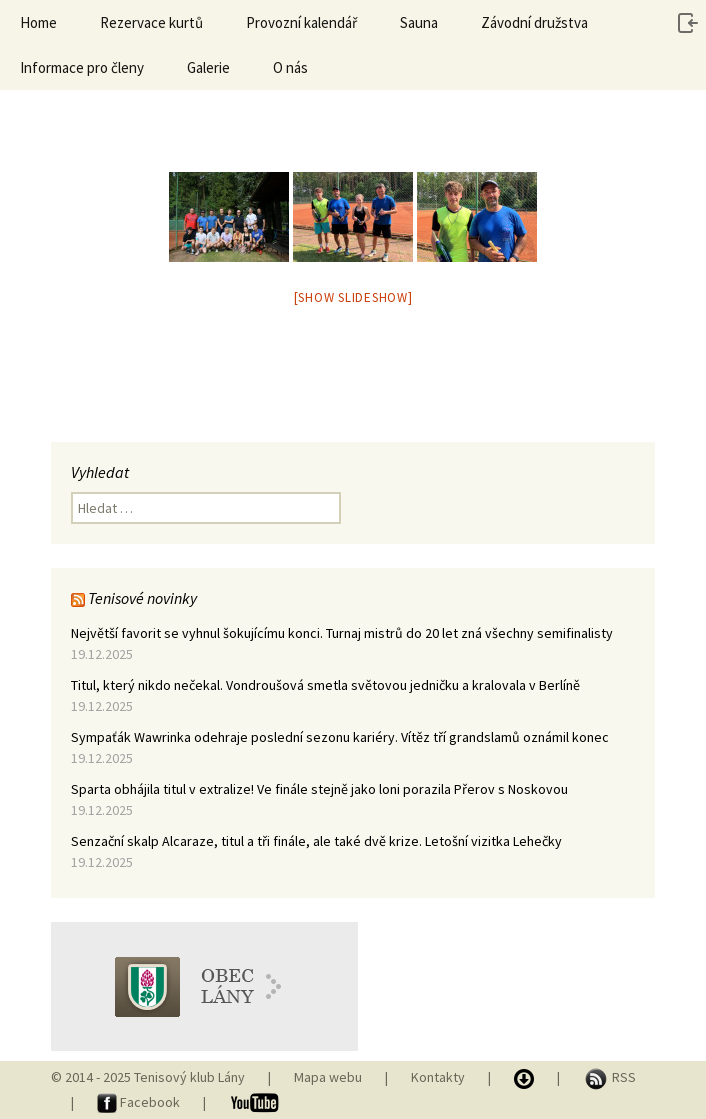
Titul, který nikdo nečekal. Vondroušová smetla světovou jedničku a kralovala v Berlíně (325, 685)
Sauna (419, 22)
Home (38, 22)
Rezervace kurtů (151, 22)
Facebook (140, 1102)
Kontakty (438, 1077)
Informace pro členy (82, 67)
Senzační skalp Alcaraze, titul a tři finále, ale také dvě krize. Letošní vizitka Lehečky (316, 841)
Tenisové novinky (142, 598)
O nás (290, 67)
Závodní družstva (534, 22)
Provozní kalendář (301, 22)
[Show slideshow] (353, 297)
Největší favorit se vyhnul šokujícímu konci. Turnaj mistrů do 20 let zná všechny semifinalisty (342, 633)
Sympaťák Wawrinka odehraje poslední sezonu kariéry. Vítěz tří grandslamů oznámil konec (340, 737)
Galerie (208, 67)
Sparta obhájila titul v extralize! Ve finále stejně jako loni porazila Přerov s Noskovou (319, 789)
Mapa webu (328, 1077)
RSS (609, 1077)
